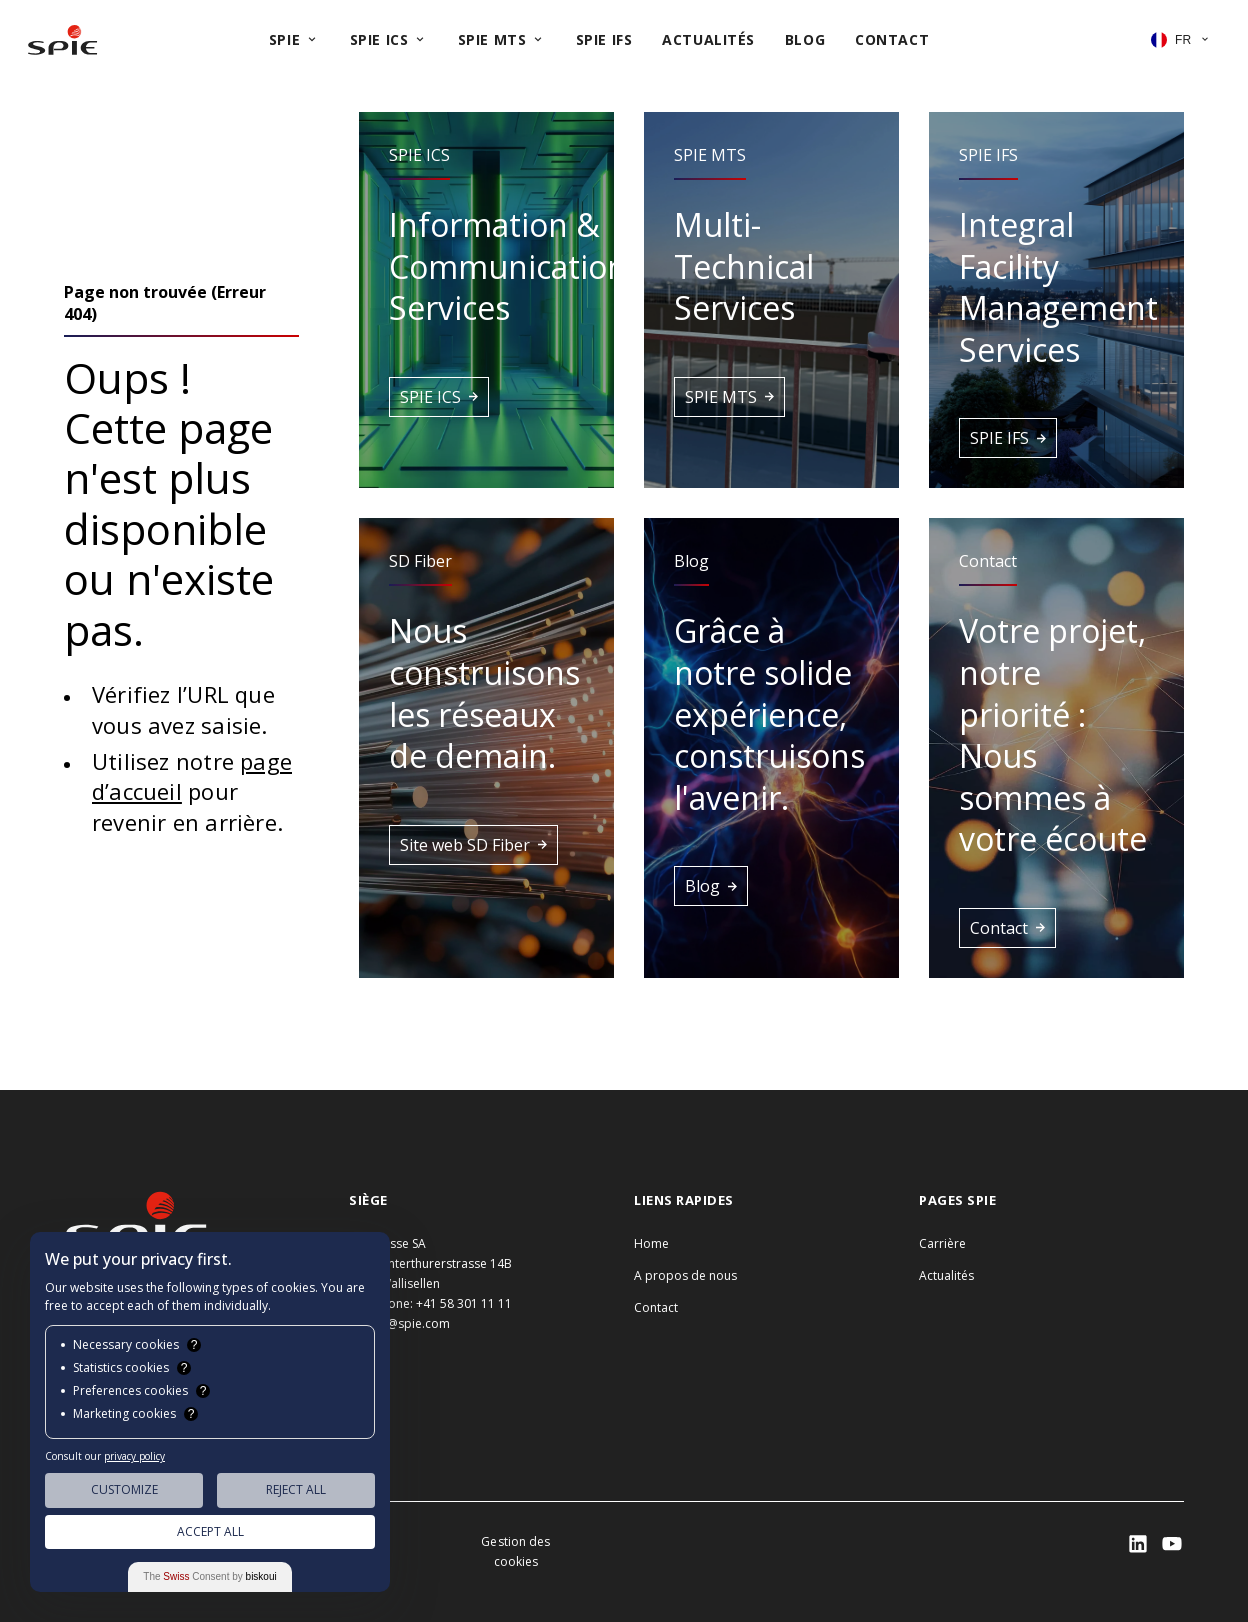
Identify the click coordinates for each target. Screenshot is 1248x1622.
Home (651, 1243)
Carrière (942, 1243)
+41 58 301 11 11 (464, 1303)
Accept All (210, 1531)
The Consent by (209, 1576)
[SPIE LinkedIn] (1138, 1544)
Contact (656, 1307)
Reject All (296, 1489)
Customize (124, 1489)
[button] (486, 300)
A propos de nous (685, 1275)
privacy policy (134, 1456)
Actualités (946, 1275)
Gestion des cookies (515, 1551)
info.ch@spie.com (399, 1323)
